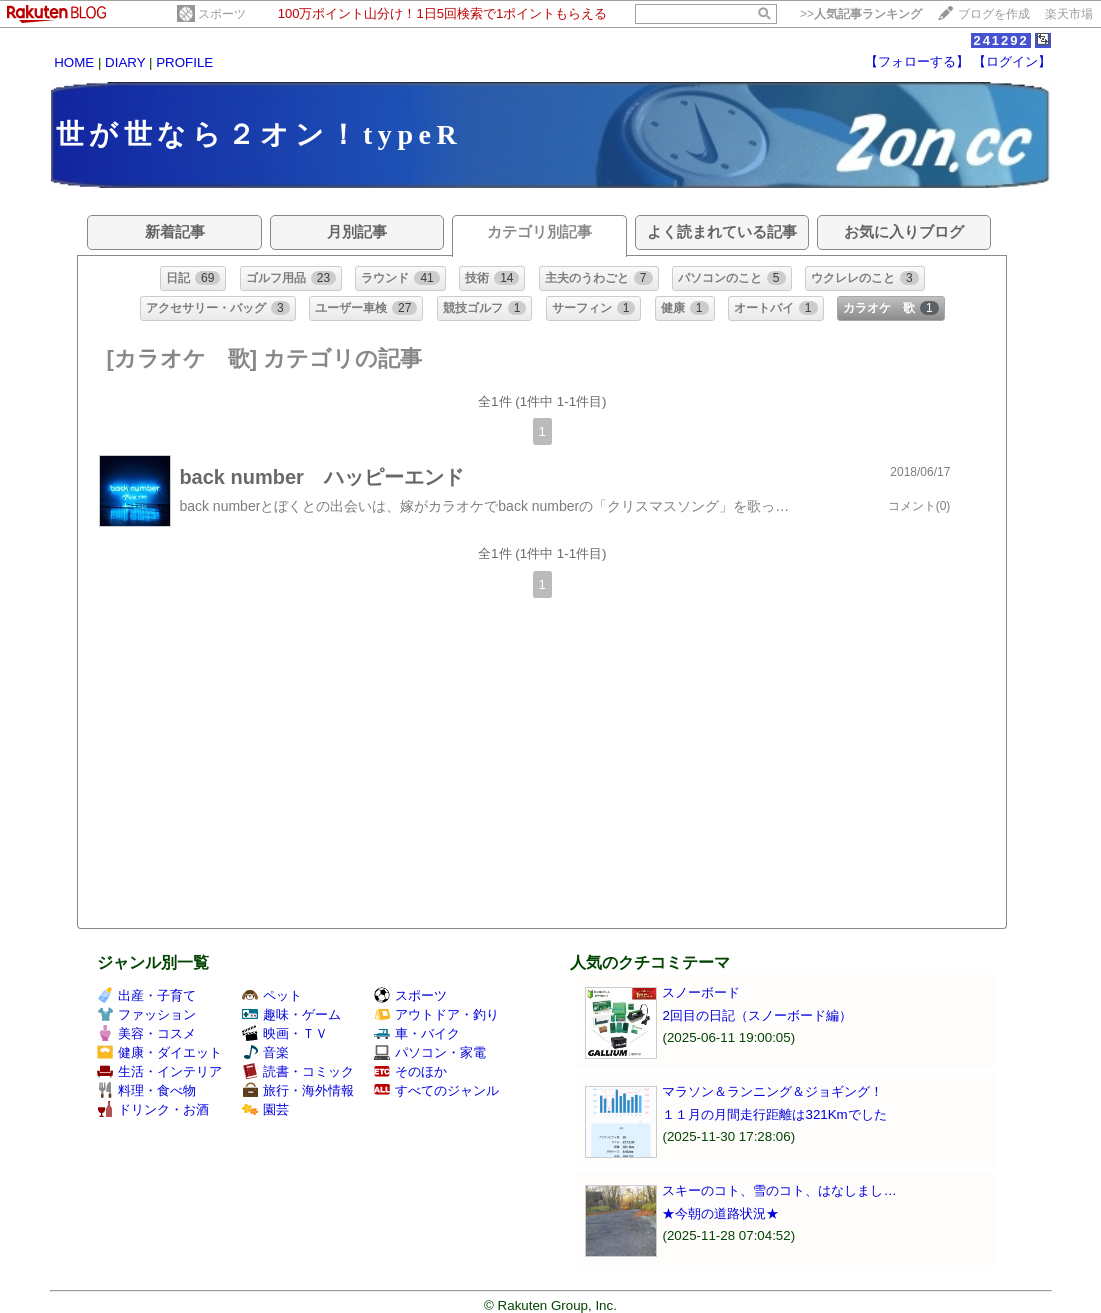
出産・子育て (146, 995)
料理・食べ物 (146, 1090)
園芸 (265, 1109)
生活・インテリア (159, 1071)
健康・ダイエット (159, 1052)
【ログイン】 (1012, 61)
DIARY (125, 62)
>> (861, 14)
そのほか (410, 1071)
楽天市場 (1069, 14)
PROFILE (184, 62)
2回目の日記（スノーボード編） (756, 1015)
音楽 (265, 1052)
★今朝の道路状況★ (720, 1213)
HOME (74, 62)
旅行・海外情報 (298, 1090)
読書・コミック (298, 1071)
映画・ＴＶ (285, 1033)
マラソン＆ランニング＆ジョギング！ (772, 1091)
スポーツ (222, 14)
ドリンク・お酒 (153, 1109)
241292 (1000, 40)
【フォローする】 (917, 61)
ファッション (146, 1014)
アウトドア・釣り (436, 1014)
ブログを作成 (994, 14)
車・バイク (417, 1033)
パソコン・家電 (430, 1052)
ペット (272, 995)
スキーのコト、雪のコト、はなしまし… (779, 1190)
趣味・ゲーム (291, 1014)
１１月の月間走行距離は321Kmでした (774, 1114)
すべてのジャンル (436, 1090)
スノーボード (701, 992)
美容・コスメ (146, 1033)
